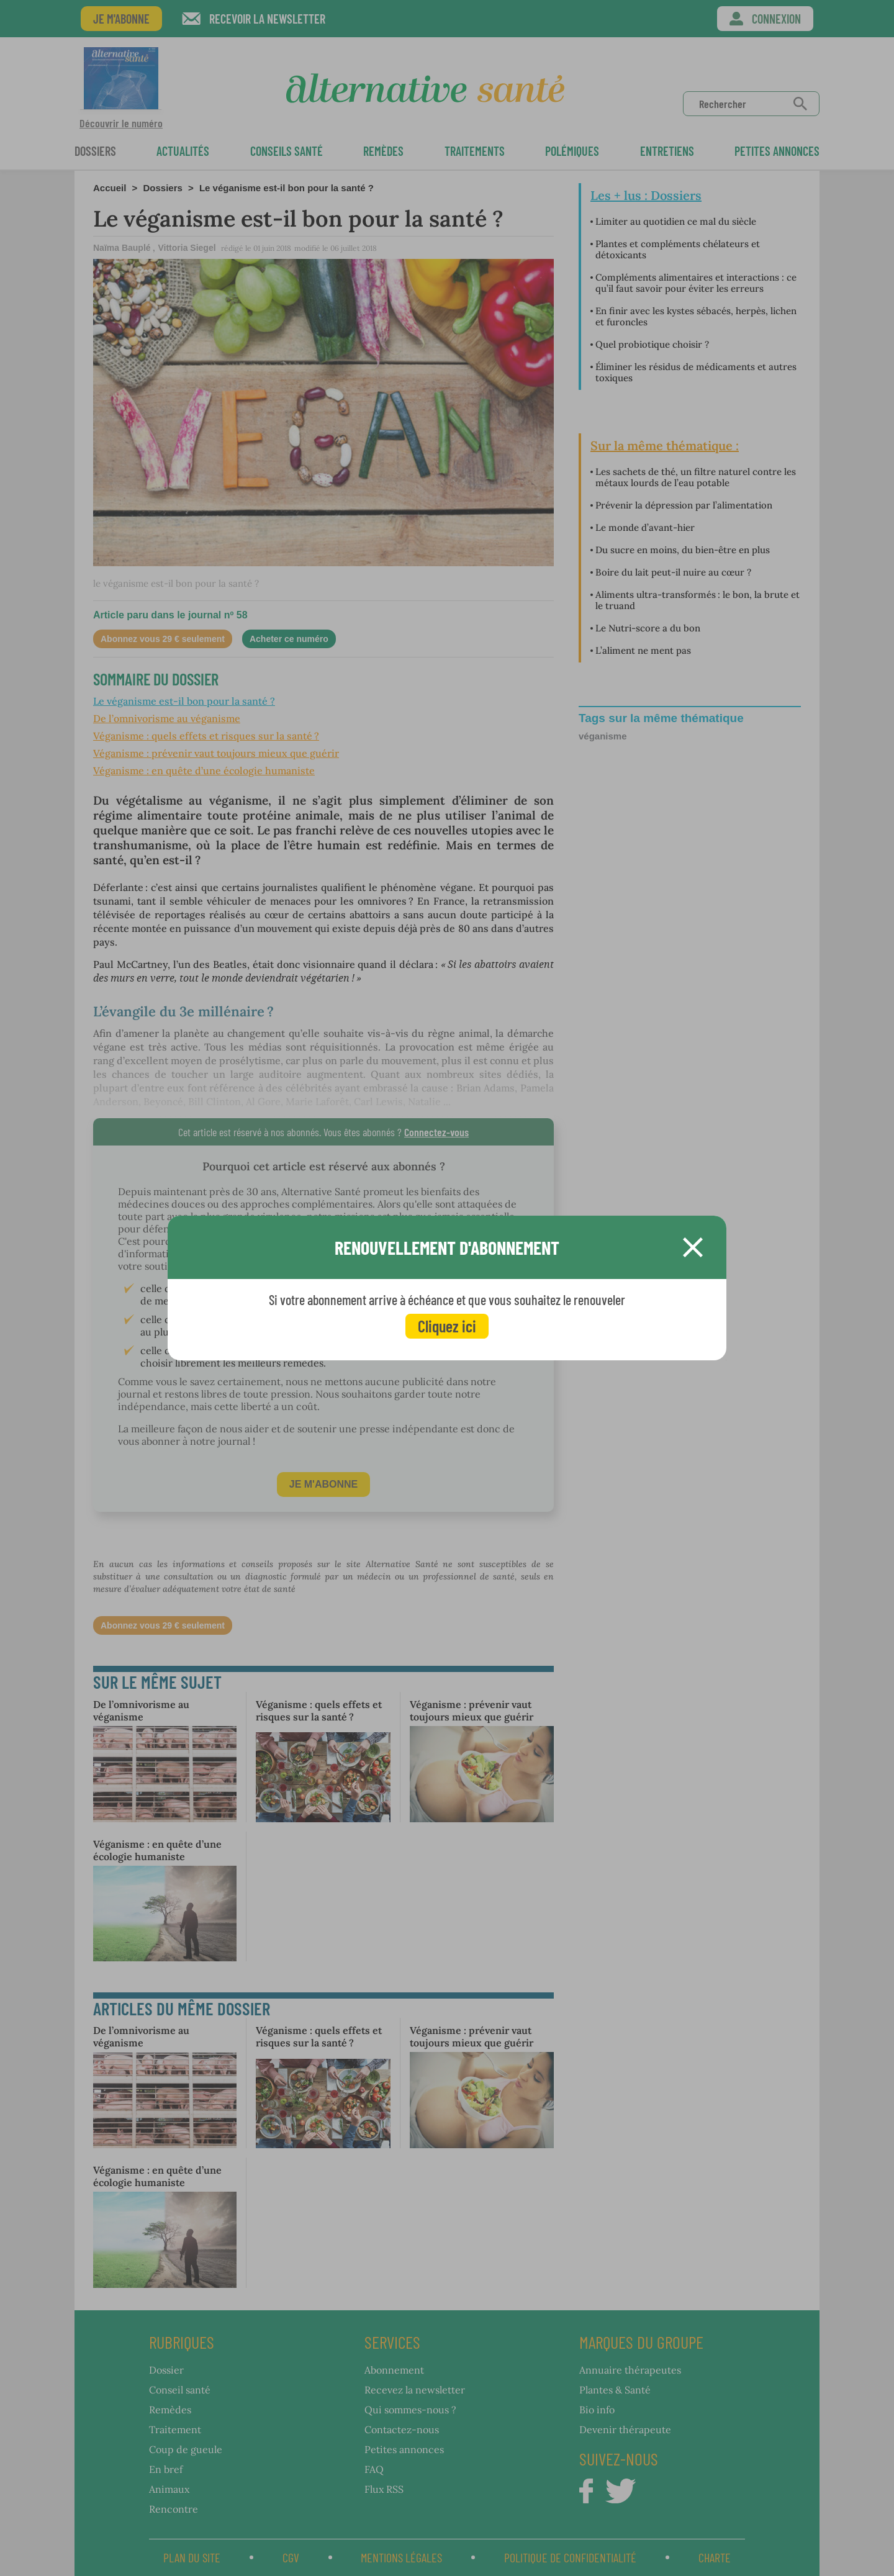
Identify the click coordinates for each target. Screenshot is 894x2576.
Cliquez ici (447, 1325)
